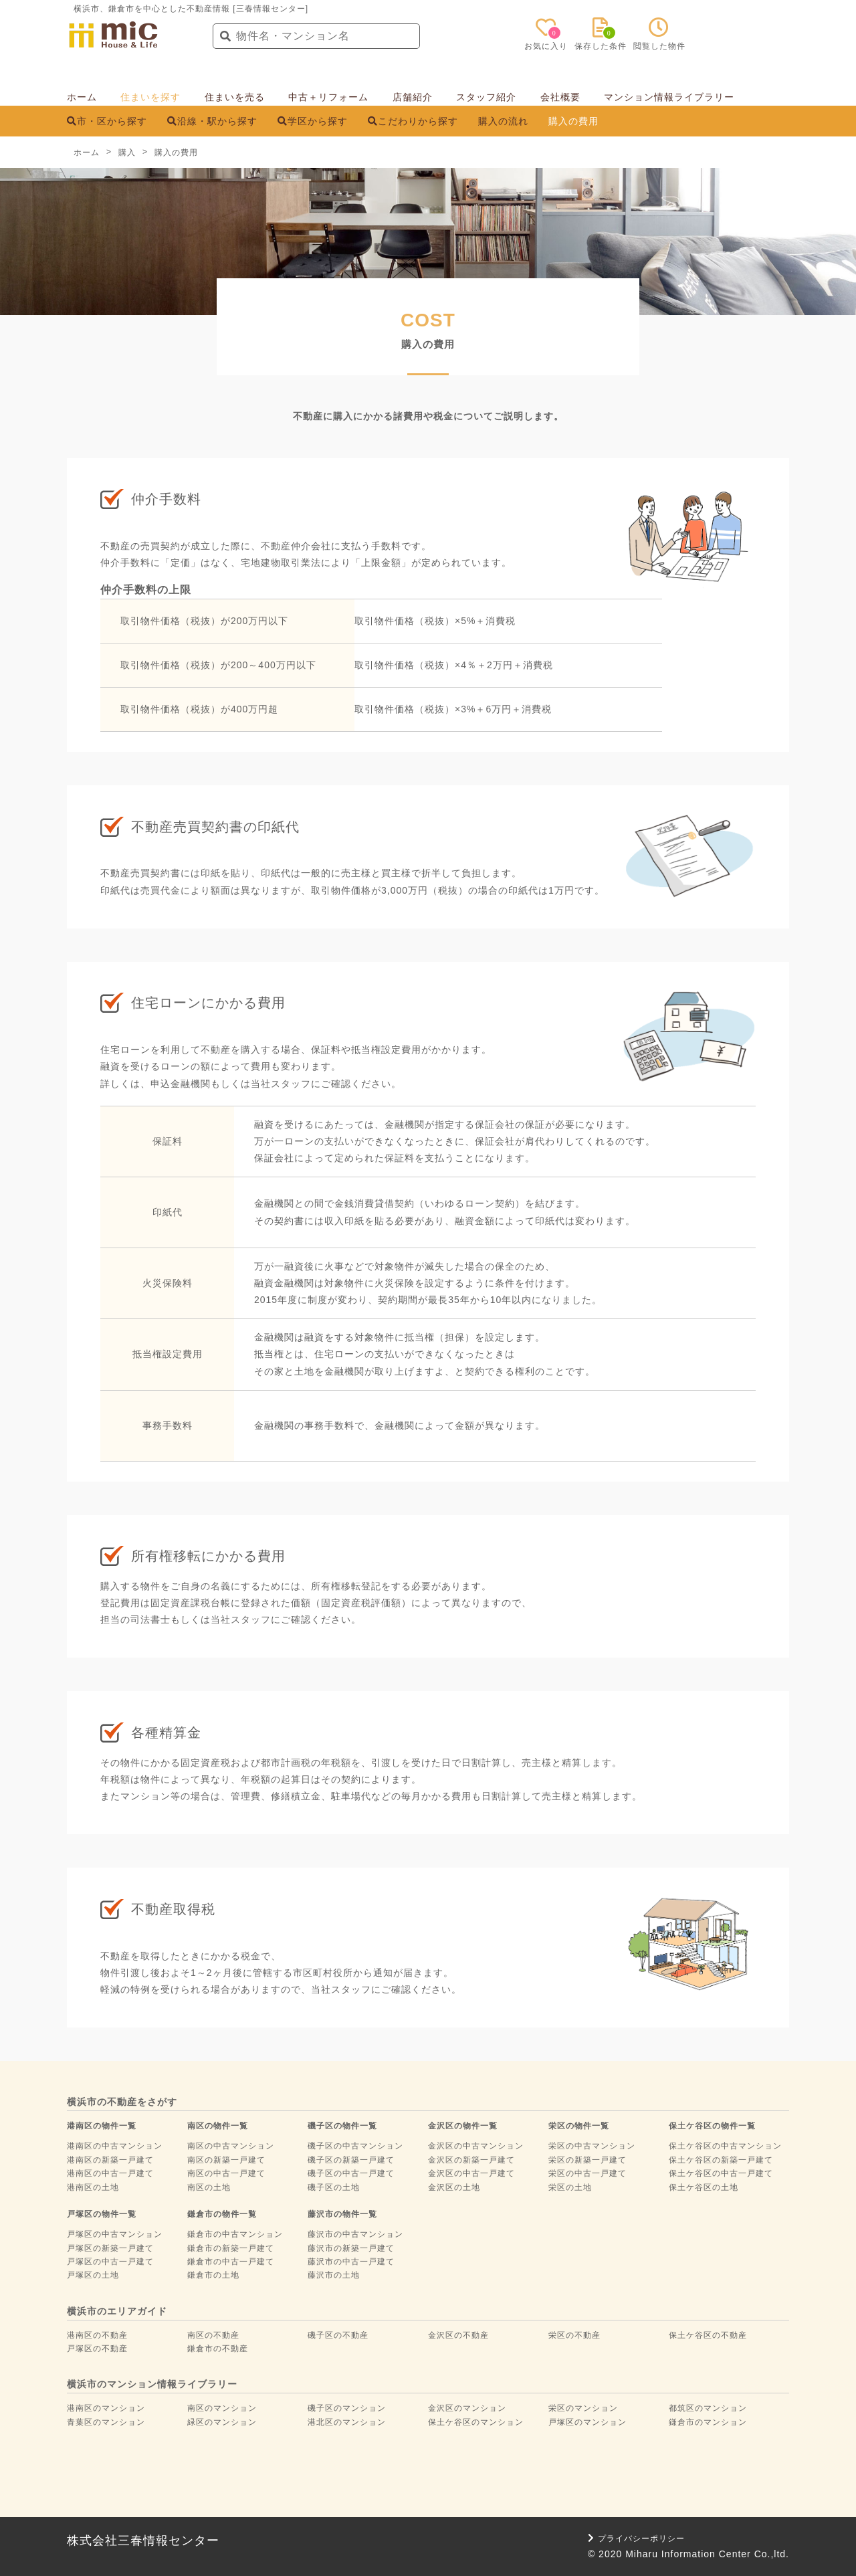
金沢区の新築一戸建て (471, 2160)
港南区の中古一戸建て (110, 2173)
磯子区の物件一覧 (342, 2126)
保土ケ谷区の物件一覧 (712, 2126)
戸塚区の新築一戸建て (110, 2248)
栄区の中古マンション (591, 2146)
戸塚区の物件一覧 (101, 2214)
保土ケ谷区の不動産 (708, 2335)
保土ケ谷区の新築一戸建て (721, 2160)
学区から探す (313, 121)
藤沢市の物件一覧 (342, 2214)
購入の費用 (573, 121)
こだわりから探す (413, 121)
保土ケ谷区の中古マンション (725, 2146)
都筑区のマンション (708, 2408)
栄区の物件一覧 (578, 2126)
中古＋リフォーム (328, 97)
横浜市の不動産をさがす (122, 2101)
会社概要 (560, 97)
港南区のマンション (106, 2408)
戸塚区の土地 (93, 2275)
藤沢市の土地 (334, 2275)
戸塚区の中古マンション (115, 2234)
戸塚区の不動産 (97, 2348)
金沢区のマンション (467, 2408)
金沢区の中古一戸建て (471, 2173)
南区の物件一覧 (217, 2126)
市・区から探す (107, 121)
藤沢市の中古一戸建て (351, 2261)
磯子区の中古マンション (355, 2146)
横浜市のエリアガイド (117, 2311)
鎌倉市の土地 (213, 2275)
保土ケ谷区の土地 (703, 2187)
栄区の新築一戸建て (587, 2160)
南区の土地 (209, 2187)
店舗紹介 (413, 97)
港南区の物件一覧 (101, 2126)
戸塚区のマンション (587, 2422)
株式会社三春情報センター (143, 2540)
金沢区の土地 (454, 2187)
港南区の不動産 (97, 2335)
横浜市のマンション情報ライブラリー (152, 2384)
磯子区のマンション (347, 2408)
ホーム (82, 97)
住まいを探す (150, 97)
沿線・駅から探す (212, 121)
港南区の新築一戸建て (110, 2160)
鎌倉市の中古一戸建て (230, 2261)
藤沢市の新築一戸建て (351, 2248)
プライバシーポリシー (636, 2538)
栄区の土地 (570, 2187)
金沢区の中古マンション (476, 2146)
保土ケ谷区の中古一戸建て (721, 2173)
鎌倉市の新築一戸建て (230, 2248)
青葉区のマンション (106, 2422)
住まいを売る (235, 97)
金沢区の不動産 (458, 2335)
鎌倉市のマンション (708, 2422)
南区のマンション (222, 2408)
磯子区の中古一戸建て (351, 2173)
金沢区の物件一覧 (463, 2126)
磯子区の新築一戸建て (351, 2160)
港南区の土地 (93, 2187)
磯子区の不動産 (338, 2335)
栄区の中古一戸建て (587, 2173)
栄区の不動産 (574, 2335)
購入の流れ (503, 121)
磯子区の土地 (334, 2187)
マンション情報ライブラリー (669, 97)
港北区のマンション (347, 2422)
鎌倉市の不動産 (217, 2348)
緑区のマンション (222, 2422)
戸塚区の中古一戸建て (110, 2261)
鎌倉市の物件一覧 (222, 2214)
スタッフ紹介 (486, 97)
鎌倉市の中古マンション (235, 2234)
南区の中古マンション (230, 2146)
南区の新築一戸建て (226, 2160)
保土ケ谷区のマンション (476, 2422)
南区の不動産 (213, 2335)
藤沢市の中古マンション (355, 2234)
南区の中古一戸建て (226, 2173)
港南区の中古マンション (115, 2146)
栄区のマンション (583, 2408)
